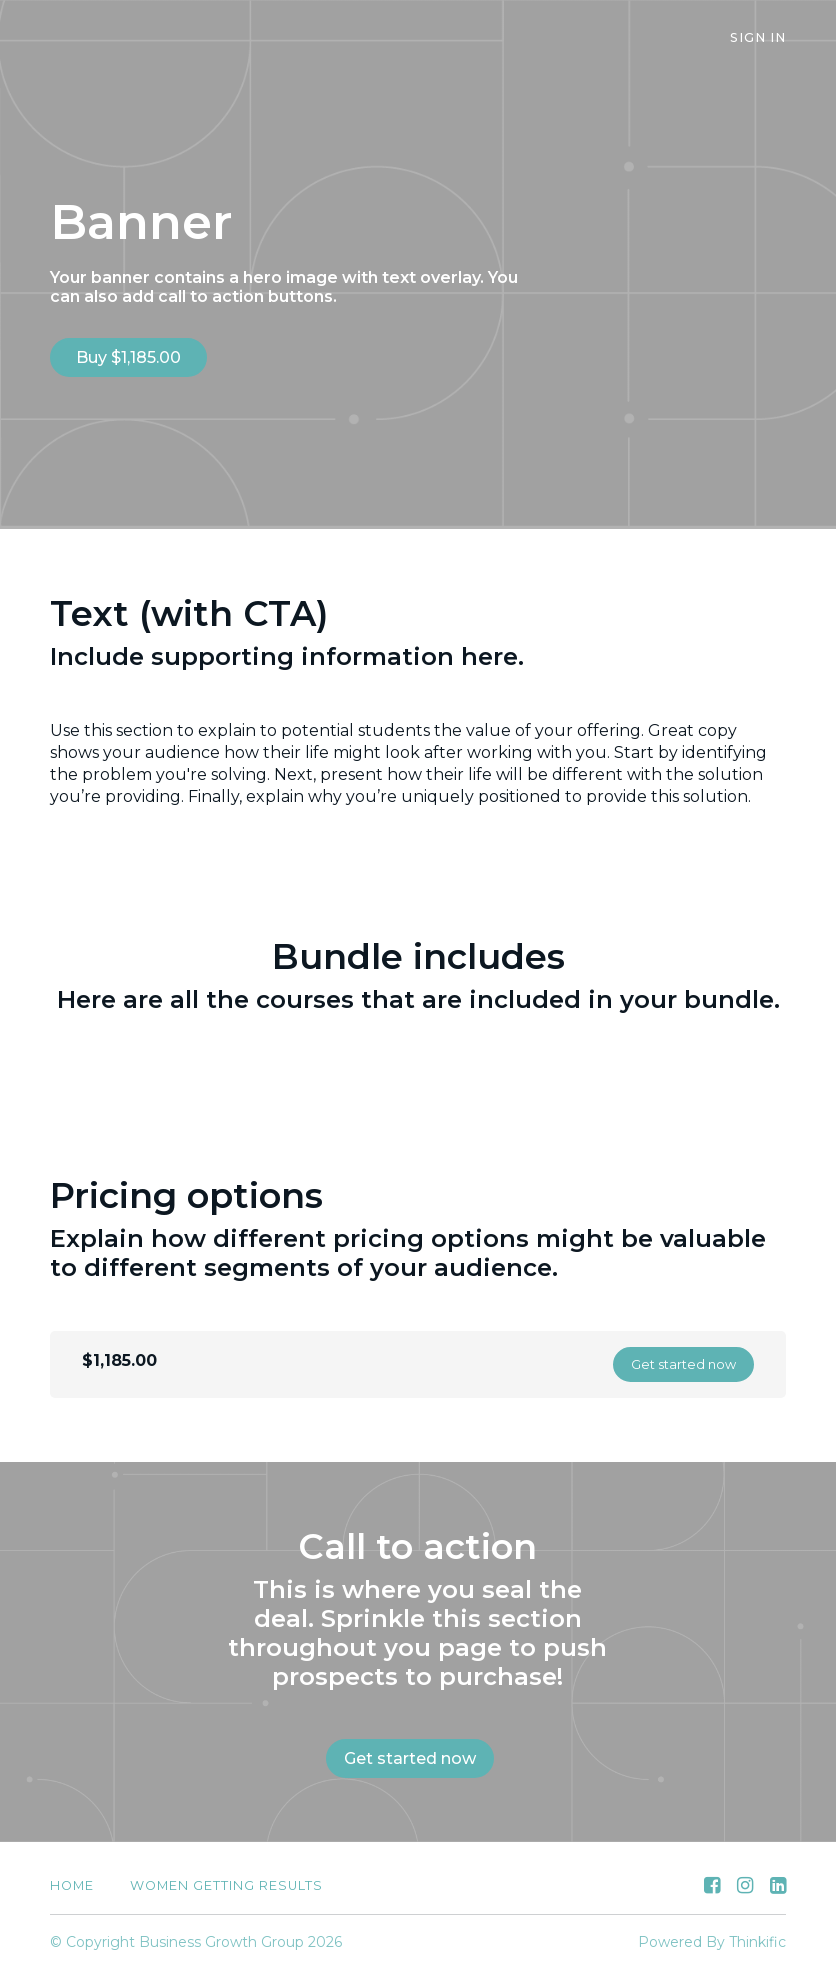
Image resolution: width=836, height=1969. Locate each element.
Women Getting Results (226, 1885)
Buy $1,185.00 (128, 357)
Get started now (683, 1364)
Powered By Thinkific (712, 1942)
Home (72, 1885)
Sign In (758, 37)
